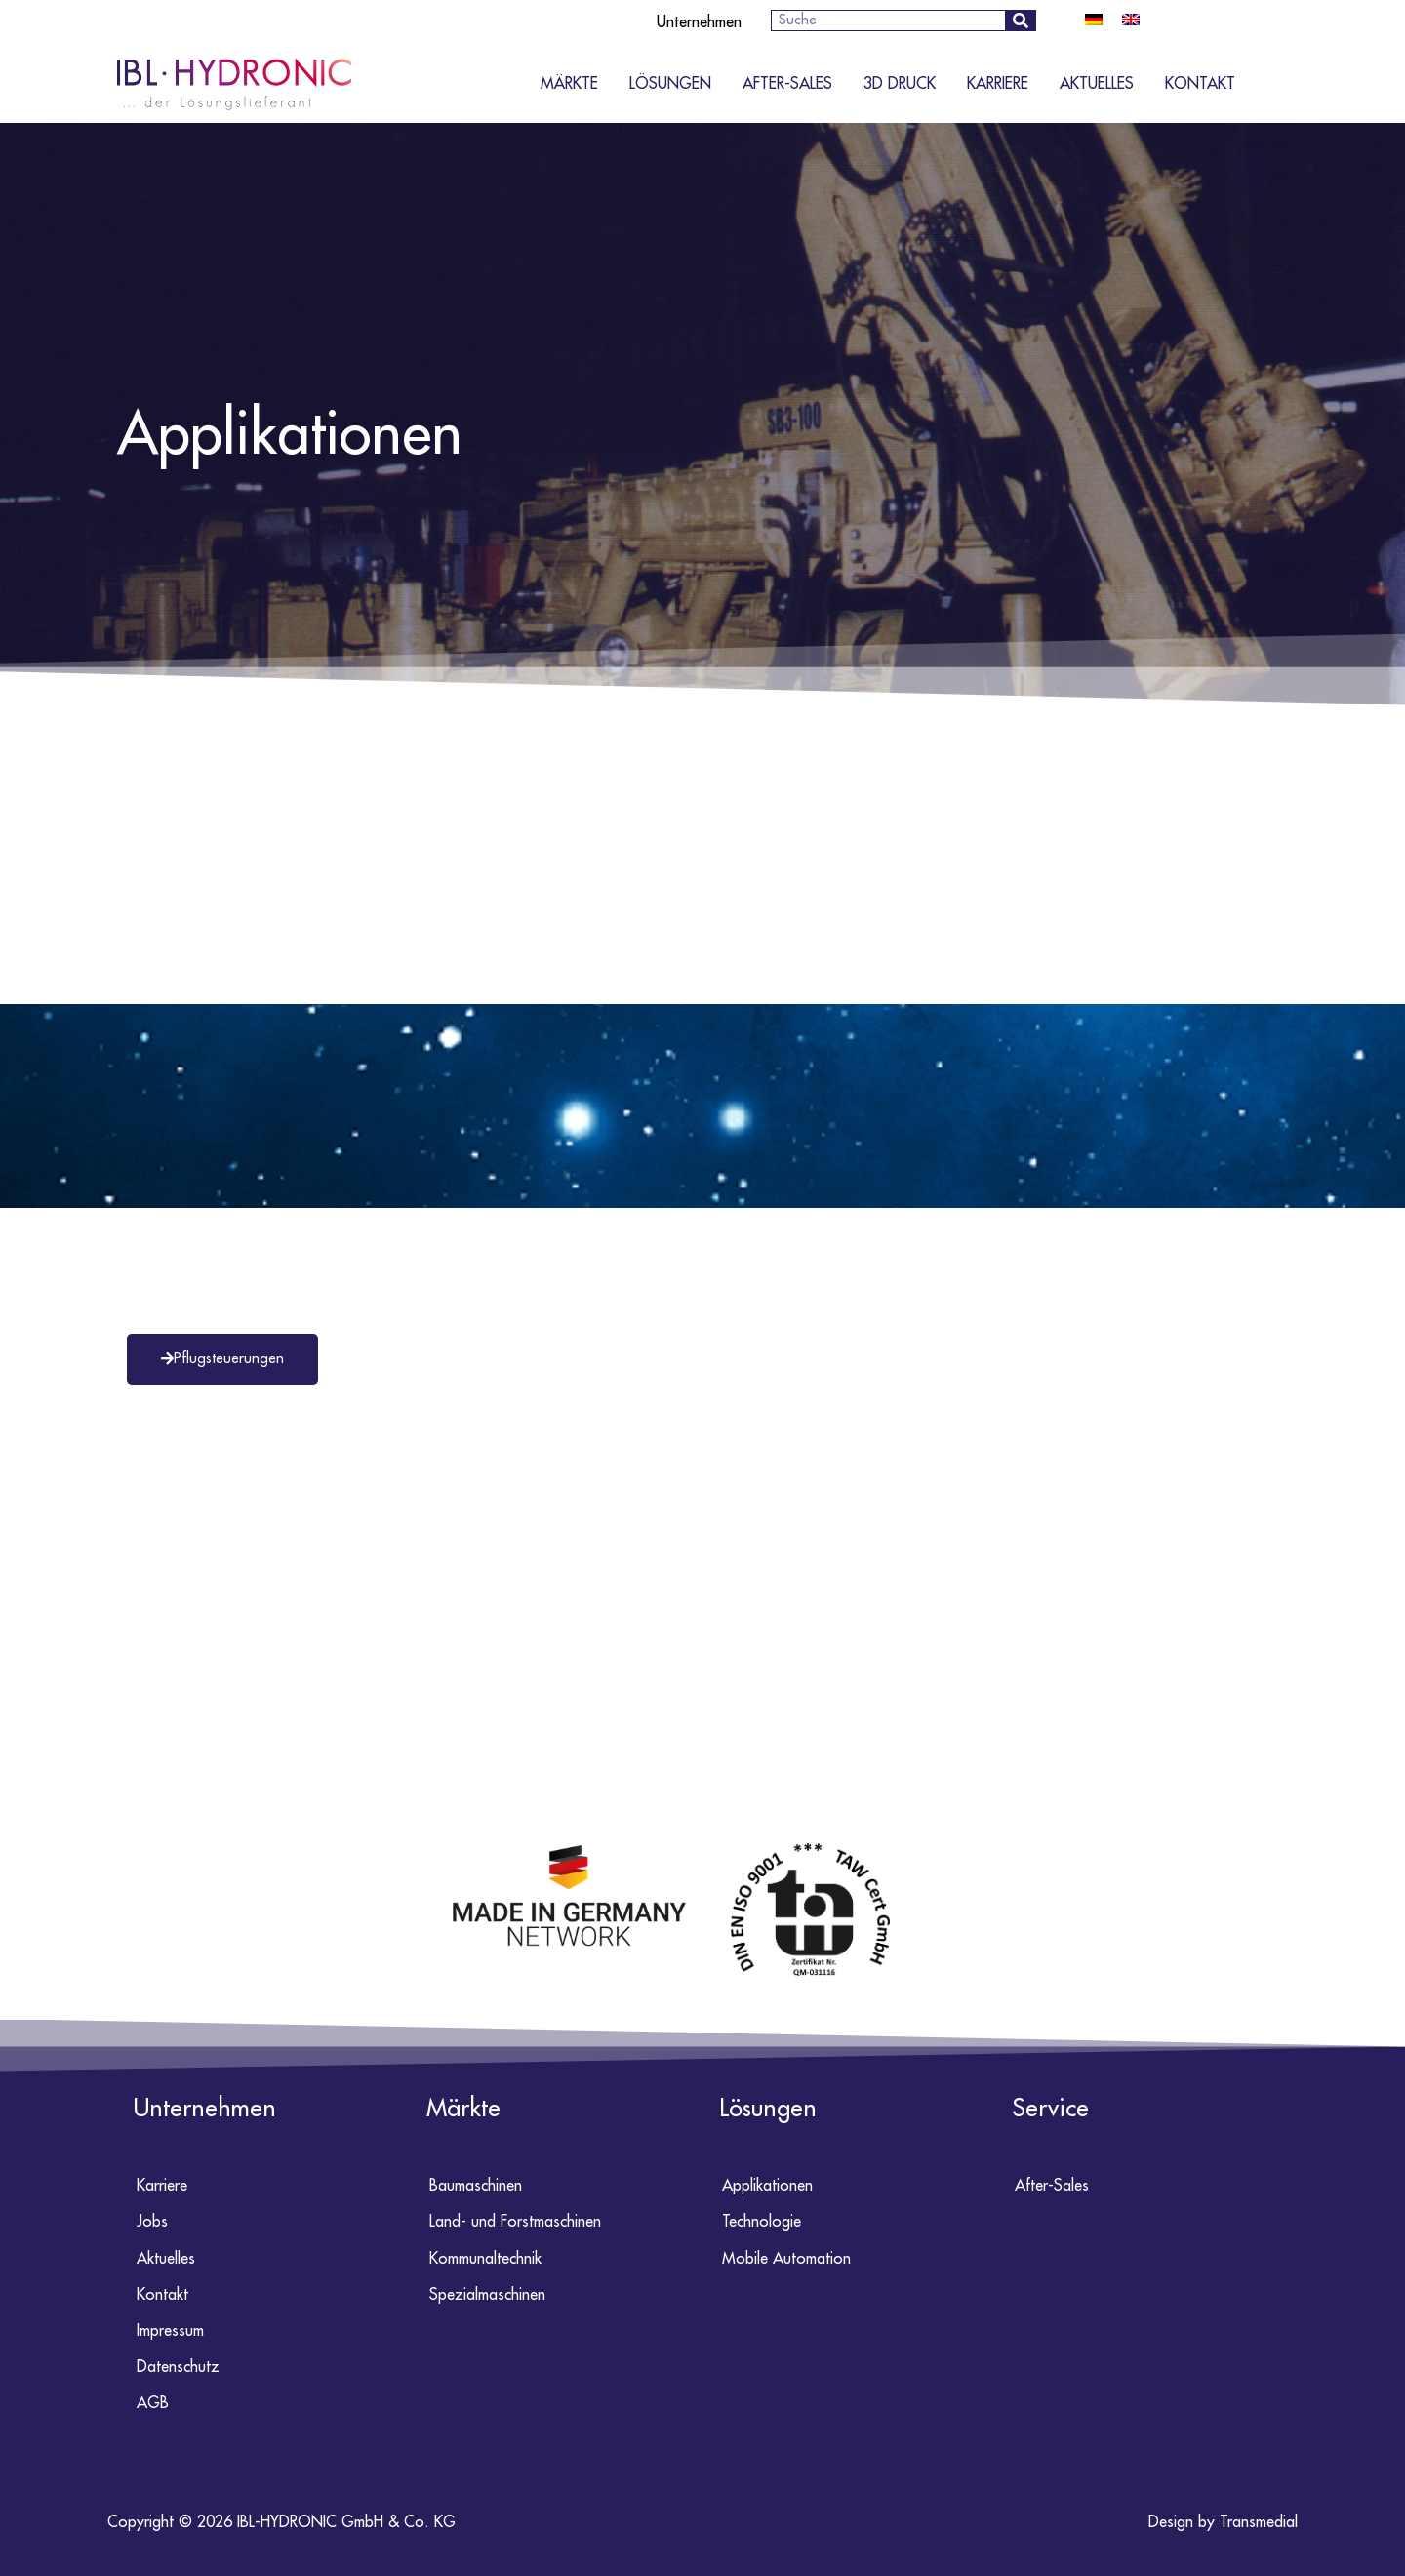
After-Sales (787, 84)
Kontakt (1200, 84)
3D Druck (899, 84)
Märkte (569, 84)
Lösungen (670, 84)
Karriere (997, 84)
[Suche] (1020, 20)
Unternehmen (699, 22)
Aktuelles (1097, 84)
